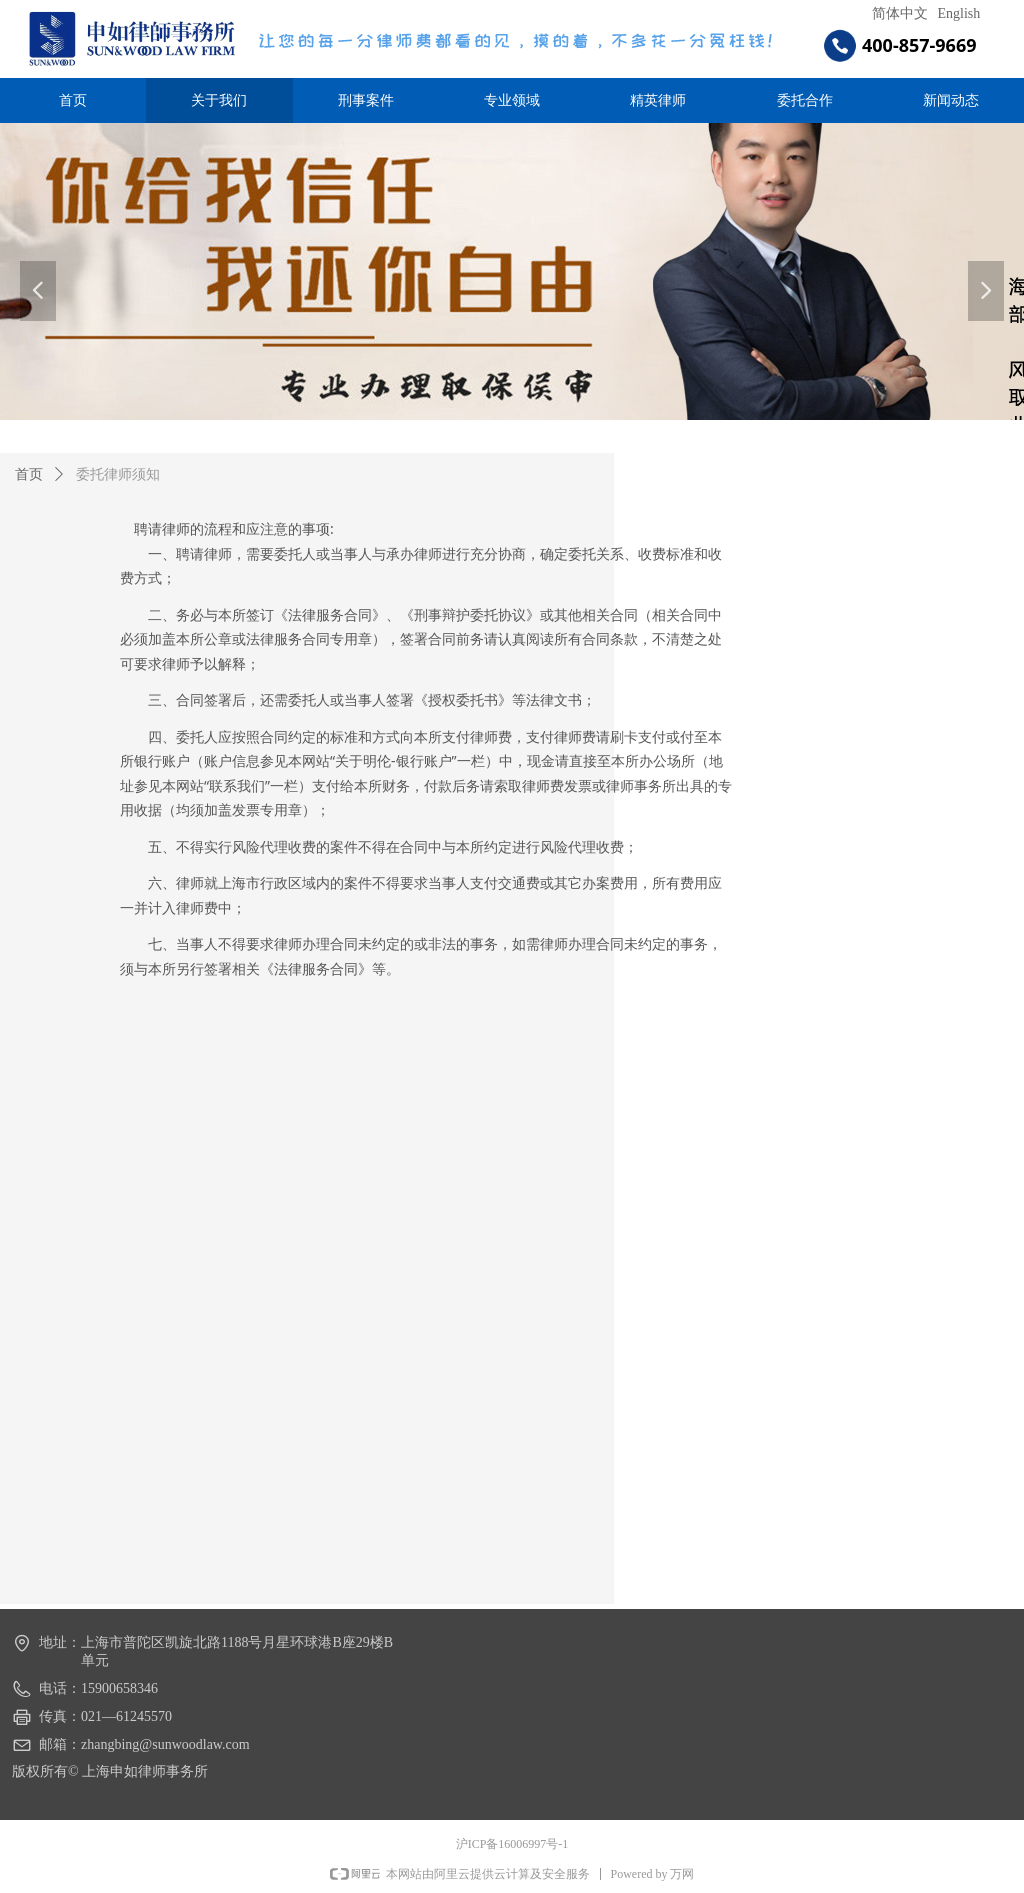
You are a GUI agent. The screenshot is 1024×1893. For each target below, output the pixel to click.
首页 (29, 474)
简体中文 (900, 13)
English (959, 13)
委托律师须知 (118, 474)
